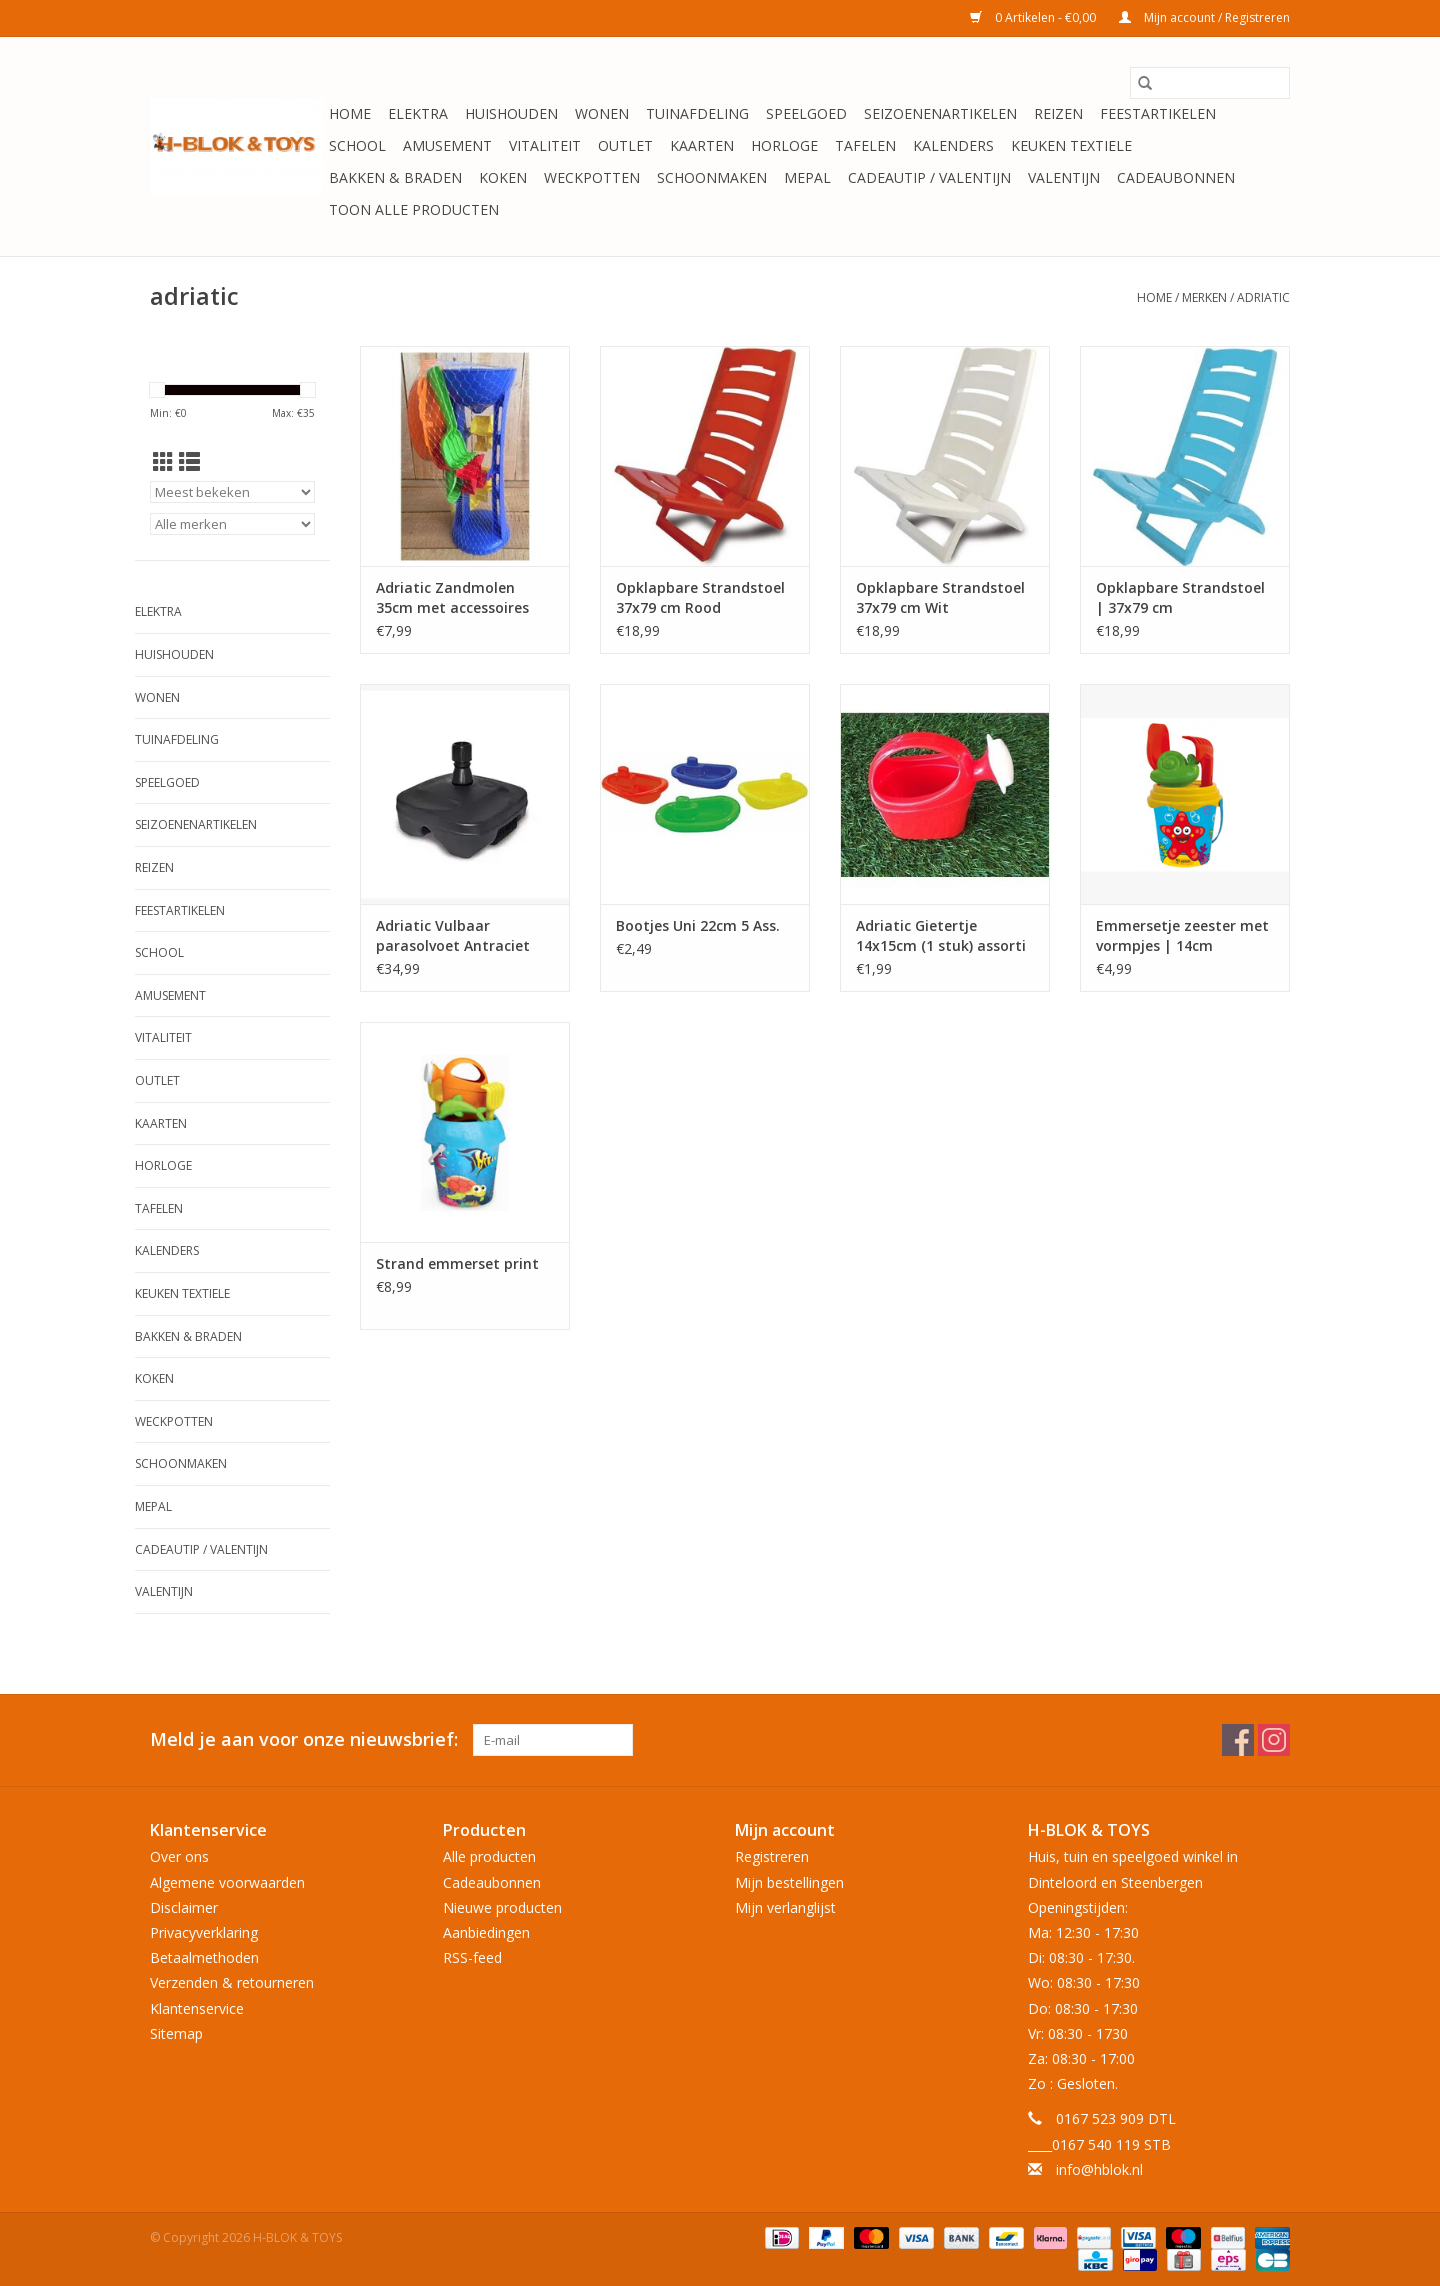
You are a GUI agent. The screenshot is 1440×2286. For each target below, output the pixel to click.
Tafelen (865, 145)
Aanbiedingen (486, 1932)
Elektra (418, 113)
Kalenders (953, 145)
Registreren (772, 1856)
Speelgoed (806, 113)
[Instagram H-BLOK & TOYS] (1274, 1740)
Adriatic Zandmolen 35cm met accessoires (452, 597)
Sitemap (176, 2033)
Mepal (807, 177)
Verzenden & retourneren (232, 1982)
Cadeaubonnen (1176, 177)
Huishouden (511, 113)
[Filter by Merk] (232, 524)
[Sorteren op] (232, 492)
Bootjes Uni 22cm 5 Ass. (698, 925)
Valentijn (1064, 177)
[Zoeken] (1210, 83)
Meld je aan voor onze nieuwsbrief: (304, 1739)
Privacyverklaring (204, 1932)
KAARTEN (702, 145)
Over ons (179, 1856)
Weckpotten (592, 177)
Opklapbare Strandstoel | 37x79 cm (1180, 597)
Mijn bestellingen (789, 1882)
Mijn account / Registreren (1204, 17)
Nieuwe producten (502, 1907)
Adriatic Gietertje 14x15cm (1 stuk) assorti (941, 935)
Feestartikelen (1158, 113)
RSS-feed (472, 1957)
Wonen (602, 113)
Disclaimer (184, 1907)
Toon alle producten (414, 209)
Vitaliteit (545, 145)
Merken (1204, 297)
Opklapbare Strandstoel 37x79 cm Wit (940, 597)
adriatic (1263, 297)
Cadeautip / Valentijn (929, 177)
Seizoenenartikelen (940, 113)
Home (350, 113)
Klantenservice (197, 2008)
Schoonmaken (712, 177)
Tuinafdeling (697, 113)
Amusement (447, 145)
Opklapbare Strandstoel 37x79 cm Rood (700, 597)
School (357, 145)
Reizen (1058, 113)
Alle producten (489, 1856)
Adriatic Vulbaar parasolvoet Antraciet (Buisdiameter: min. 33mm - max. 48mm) (453, 936)
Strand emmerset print (457, 1263)
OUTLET (625, 145)
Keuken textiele (1071, 145)
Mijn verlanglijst (785, 1907)
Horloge (784, 145)
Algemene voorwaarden (227, 1882)
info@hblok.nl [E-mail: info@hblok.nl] (1099, 2169)
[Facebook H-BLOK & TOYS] (1238, 1740)
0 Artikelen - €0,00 (1034, 17)
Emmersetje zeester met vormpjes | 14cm (1182, 935)
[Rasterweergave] (163, 462)
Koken (503, 177)
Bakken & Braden (395, 177)
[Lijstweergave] (189, 462)
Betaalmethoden (204, 1957)
